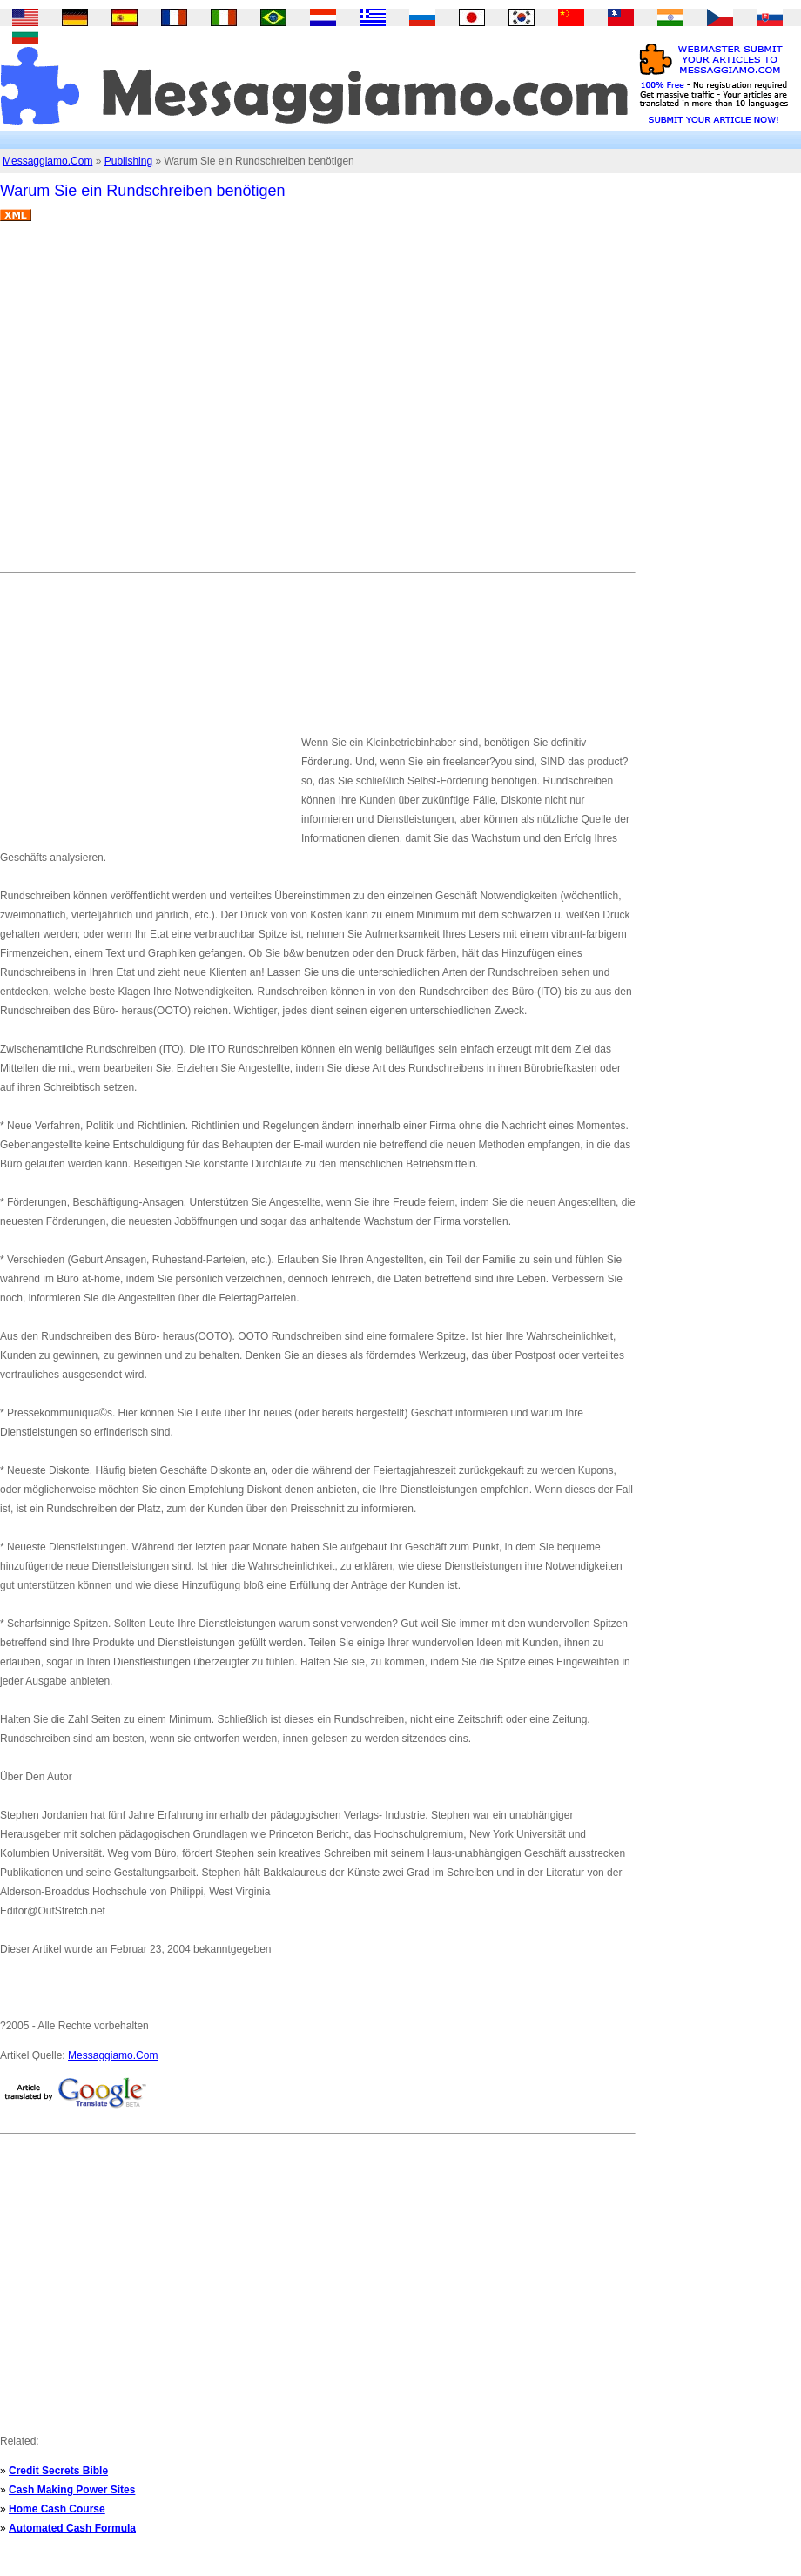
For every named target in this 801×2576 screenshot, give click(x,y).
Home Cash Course (57, 2509)
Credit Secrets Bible (58, 2471)
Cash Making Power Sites (72, 2490)
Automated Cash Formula (72, 2528)
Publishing (128, 161)
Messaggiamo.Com (47, 161)
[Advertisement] (163, 403)
